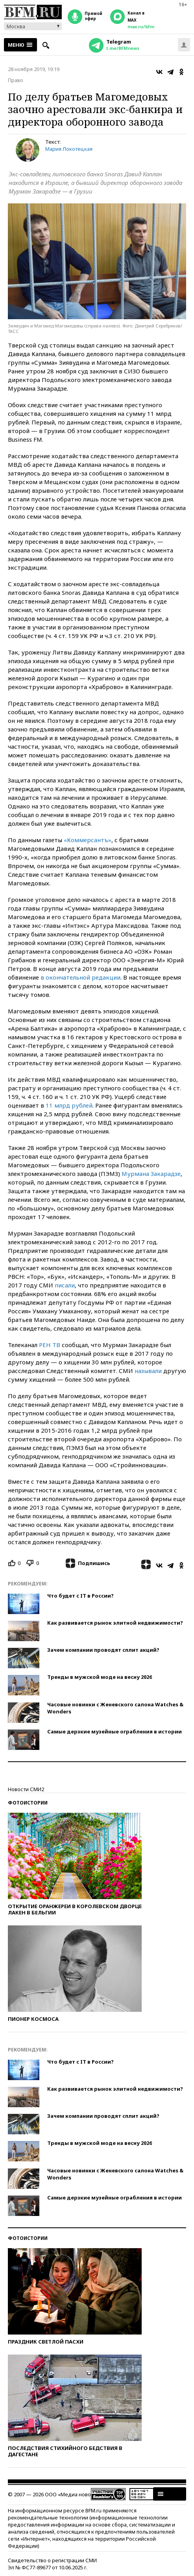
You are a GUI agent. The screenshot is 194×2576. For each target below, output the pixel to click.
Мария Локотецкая (68, 148)
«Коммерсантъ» (87, 840)
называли (148, 1371)
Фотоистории (28, 1802)
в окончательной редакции (80, 977)
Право (15, 80)
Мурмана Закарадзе (151, 1173)
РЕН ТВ (49, 1345)
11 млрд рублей (69, 1105)
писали (65, 1285)
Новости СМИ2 (26, 1789)
